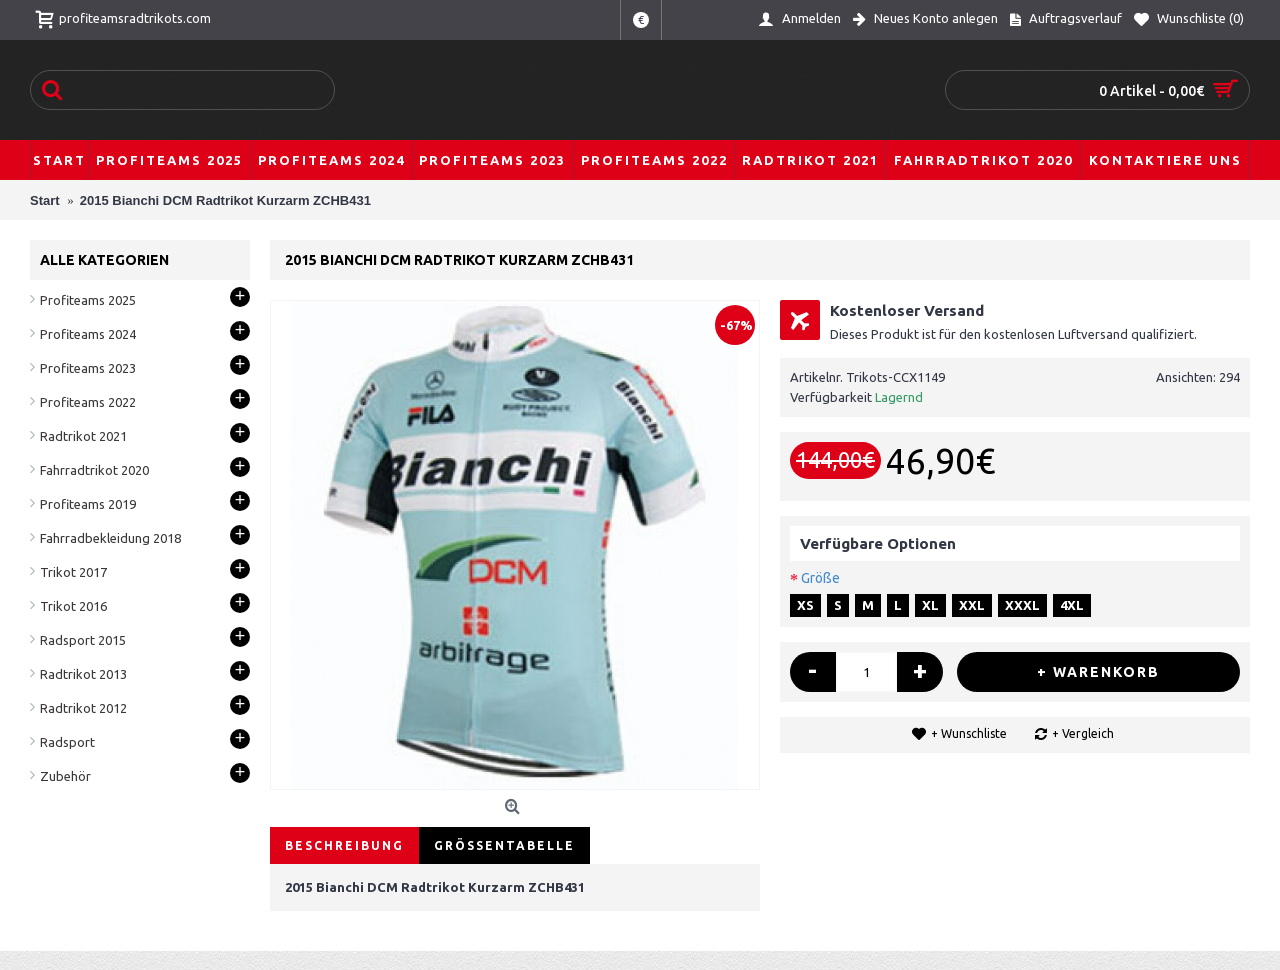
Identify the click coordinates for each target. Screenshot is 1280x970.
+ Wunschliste (969, 733)
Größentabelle (504, 845)
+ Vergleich (1083, 733)
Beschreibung (344, 845)
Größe (820, 578)
